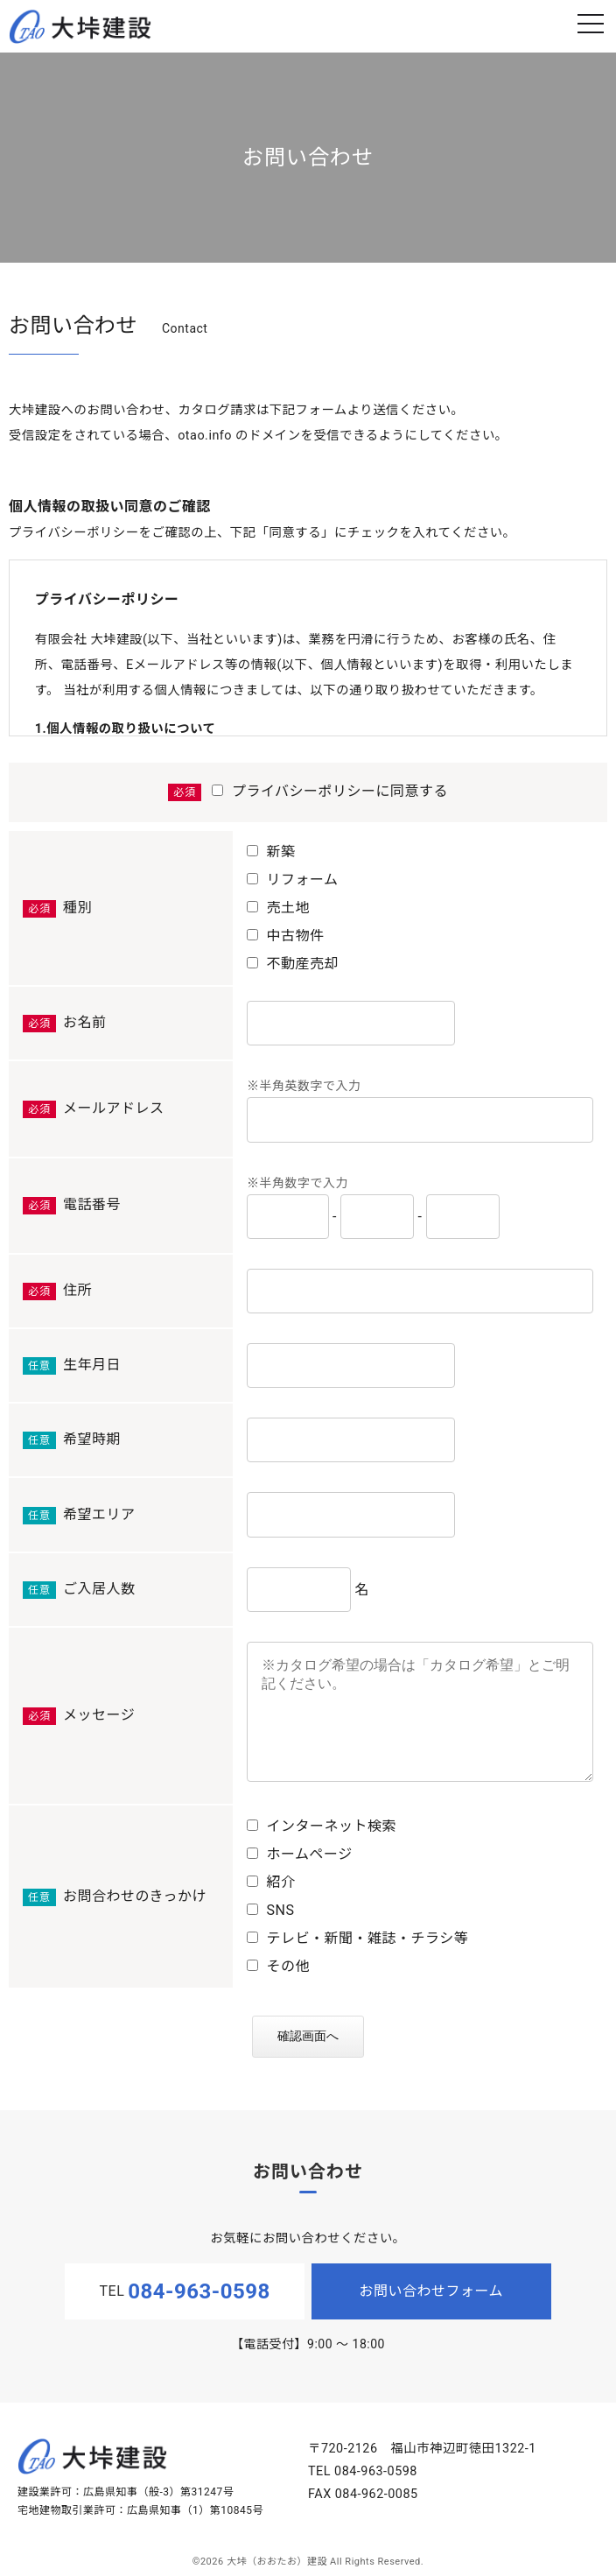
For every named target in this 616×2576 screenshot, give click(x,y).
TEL (185, 2291)
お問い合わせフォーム (432, 2291)
